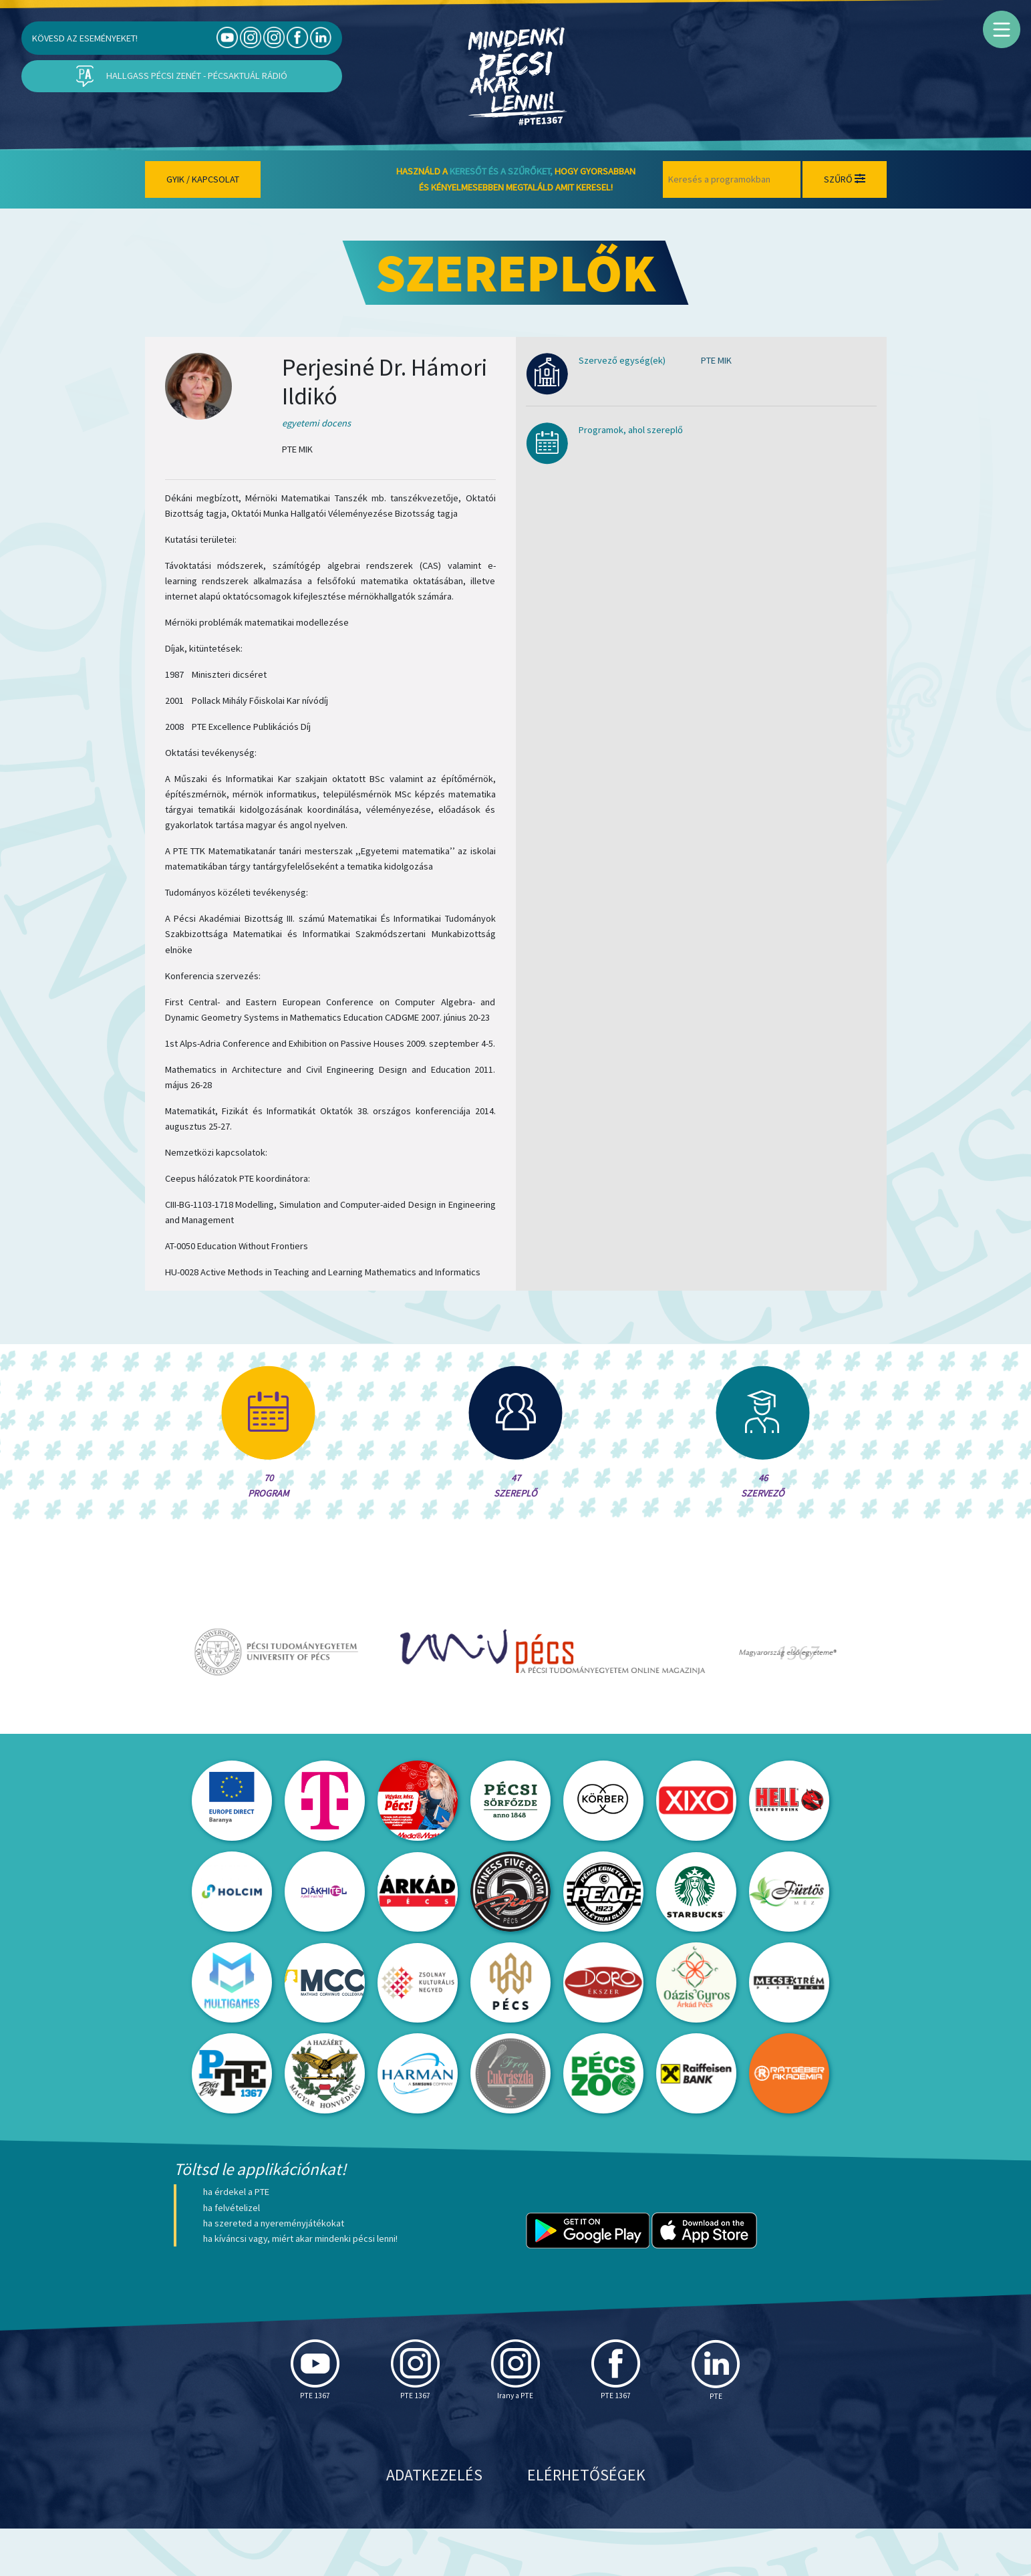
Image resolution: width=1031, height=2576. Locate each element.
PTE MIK (716, 360)
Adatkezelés (434, 2522)
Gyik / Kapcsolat (202, 179)
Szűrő (844, 179)
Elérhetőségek (586, 2522)
